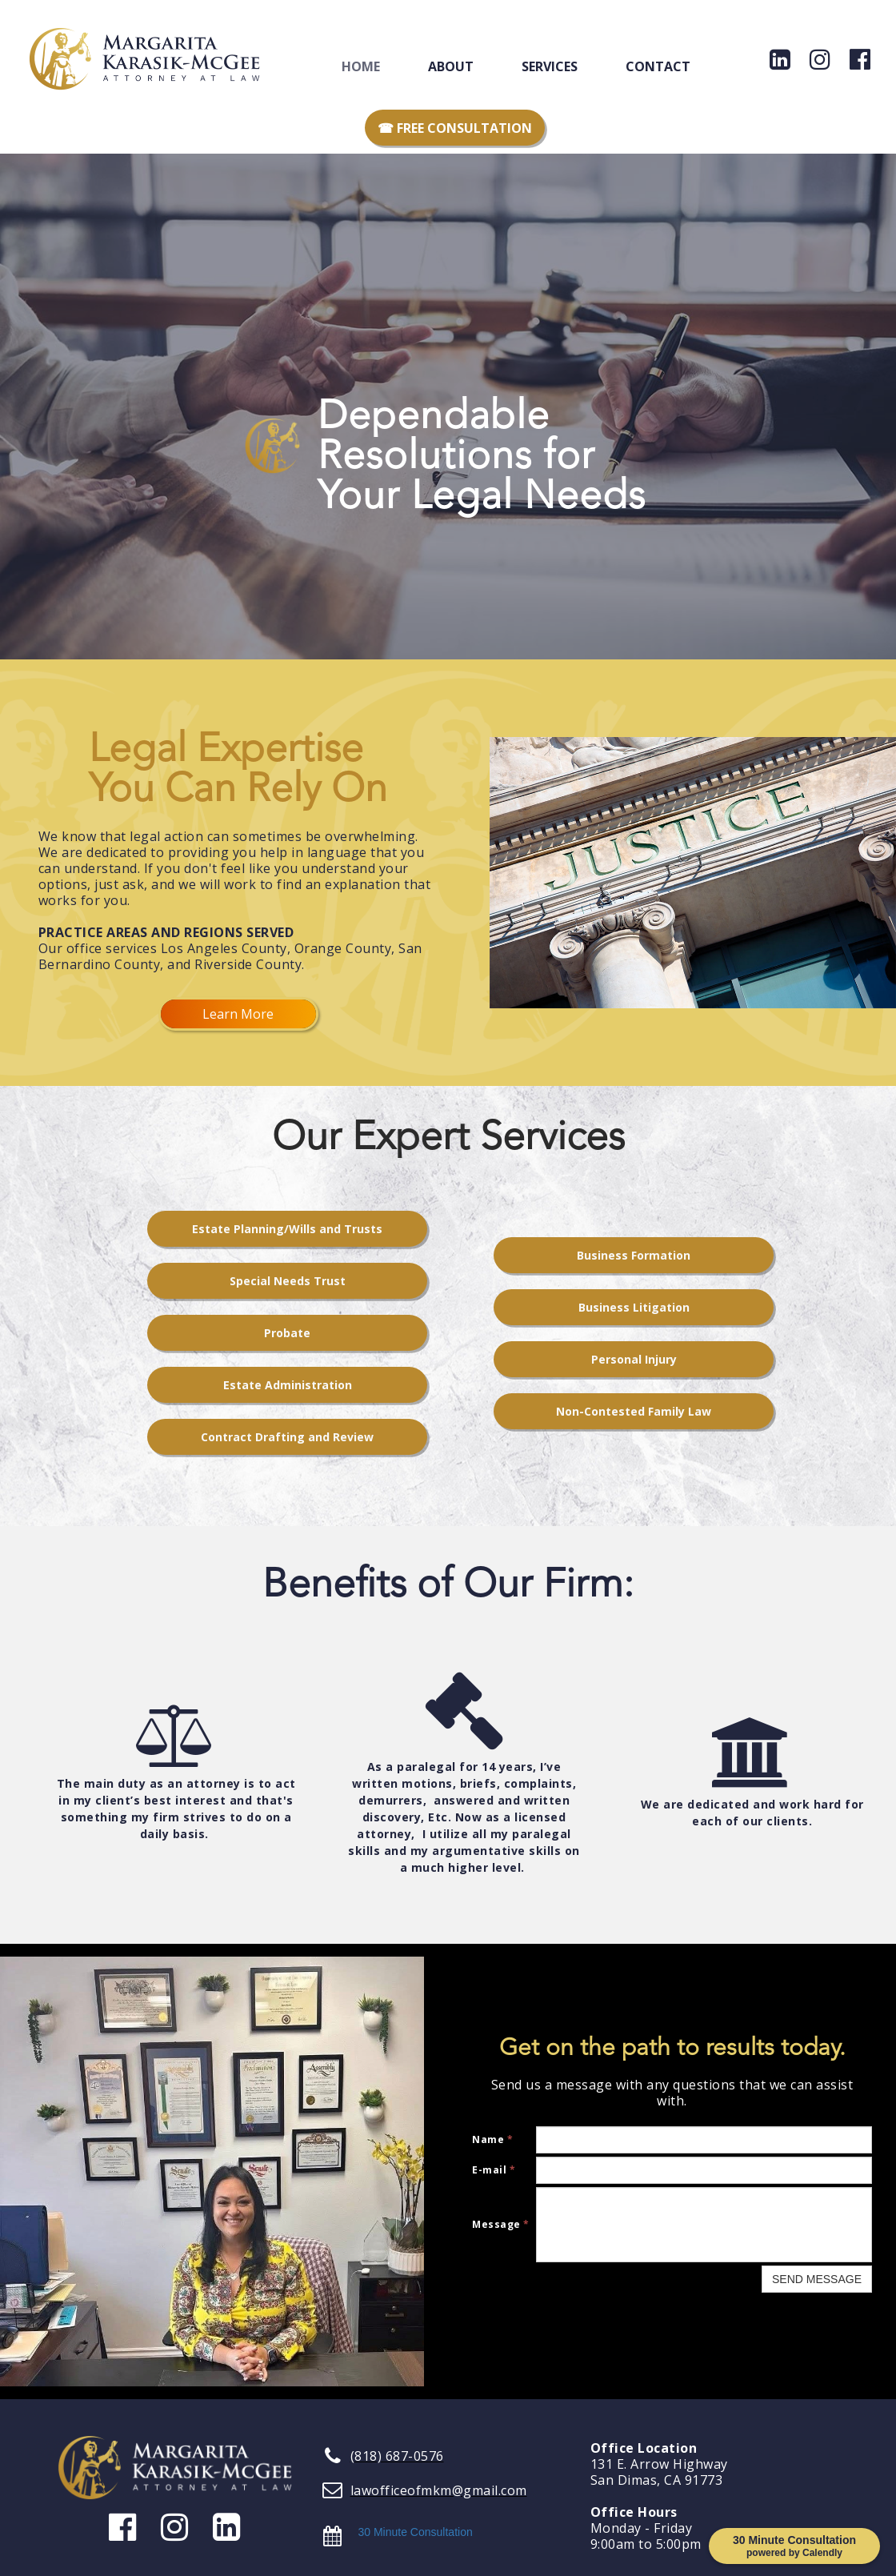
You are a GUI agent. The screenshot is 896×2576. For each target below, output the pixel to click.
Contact (658, 66)
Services (550, 66)
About (451, 66)
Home (361, 66)
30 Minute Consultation (415, 2532)
